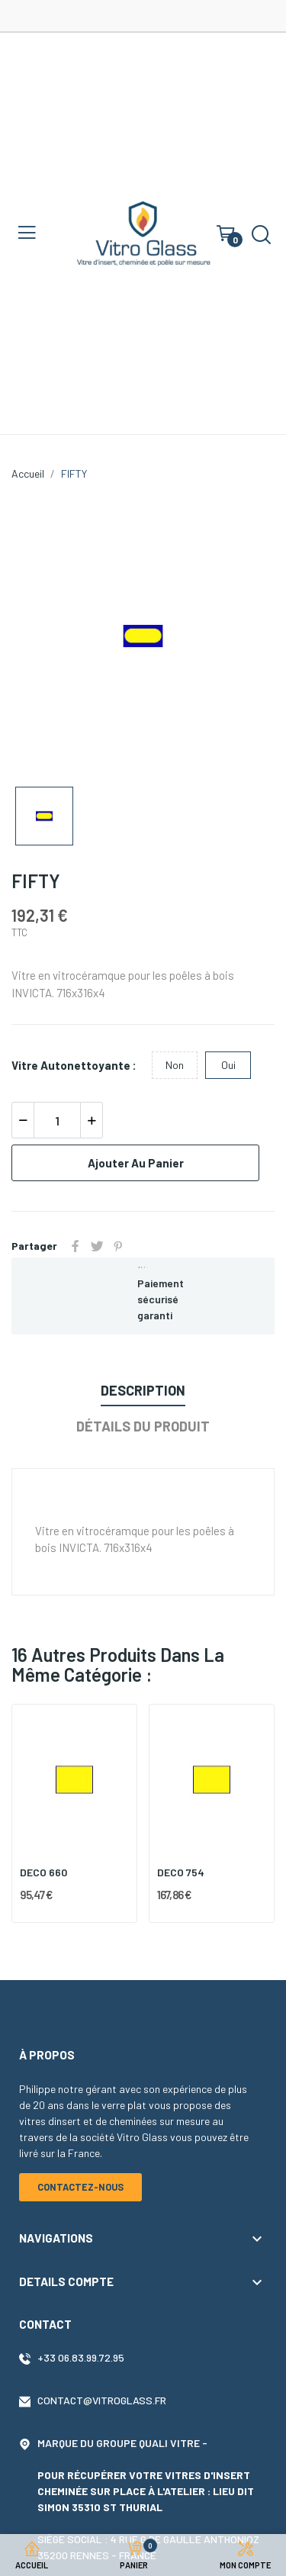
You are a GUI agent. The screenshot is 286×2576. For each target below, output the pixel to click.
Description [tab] (143, 1390)
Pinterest (118, 1246)
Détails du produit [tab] (143, 1426)
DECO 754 (180, 1872)
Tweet (97, 1246)
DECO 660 (43, 1872)
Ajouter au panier (136, 1163)
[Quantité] (57, 1120)
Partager (75, 1246)
